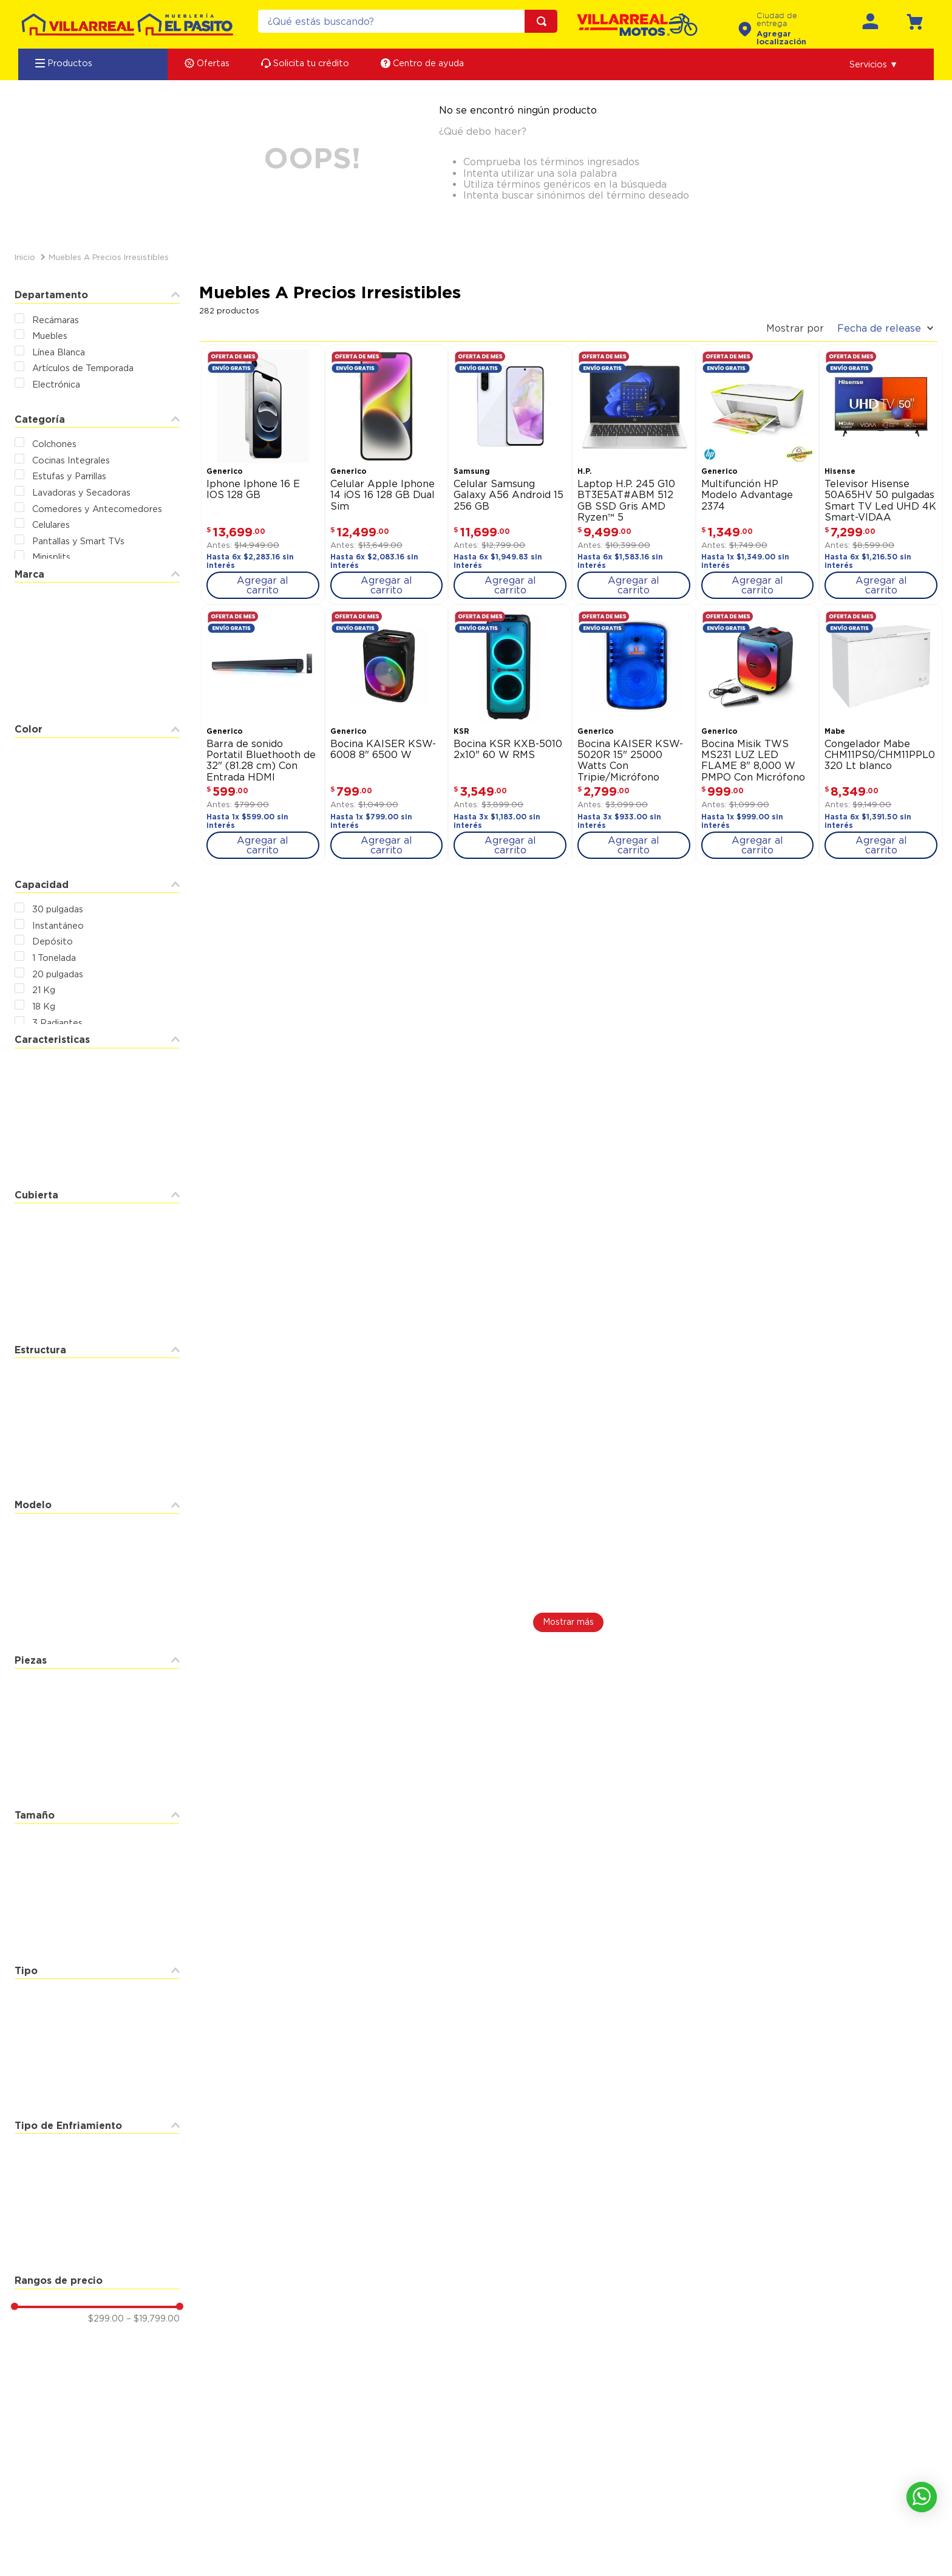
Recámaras (55, 319)
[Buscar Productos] (544, 21)
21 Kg (43, 989)
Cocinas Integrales (71, 460)
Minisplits (51, 556)
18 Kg (43, 1006)
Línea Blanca (58, 352)
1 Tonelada (54, 957)
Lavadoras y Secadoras (81, 492)
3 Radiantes (57, 1022)
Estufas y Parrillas (69, 475)
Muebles (49, 335)
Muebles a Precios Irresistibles (109, 257)
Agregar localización (781, 38)
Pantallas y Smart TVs (78, 540)
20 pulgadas (57, 974)
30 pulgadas (57, 909)
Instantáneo (58, 925)
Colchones (54, 443)
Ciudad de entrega (776, 20)
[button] (874, 64)
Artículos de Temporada (83, 367)
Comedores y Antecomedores (97, 508)
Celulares (51, 524)
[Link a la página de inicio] (25, 257)
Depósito (52, 941)
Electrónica (56, 384)
